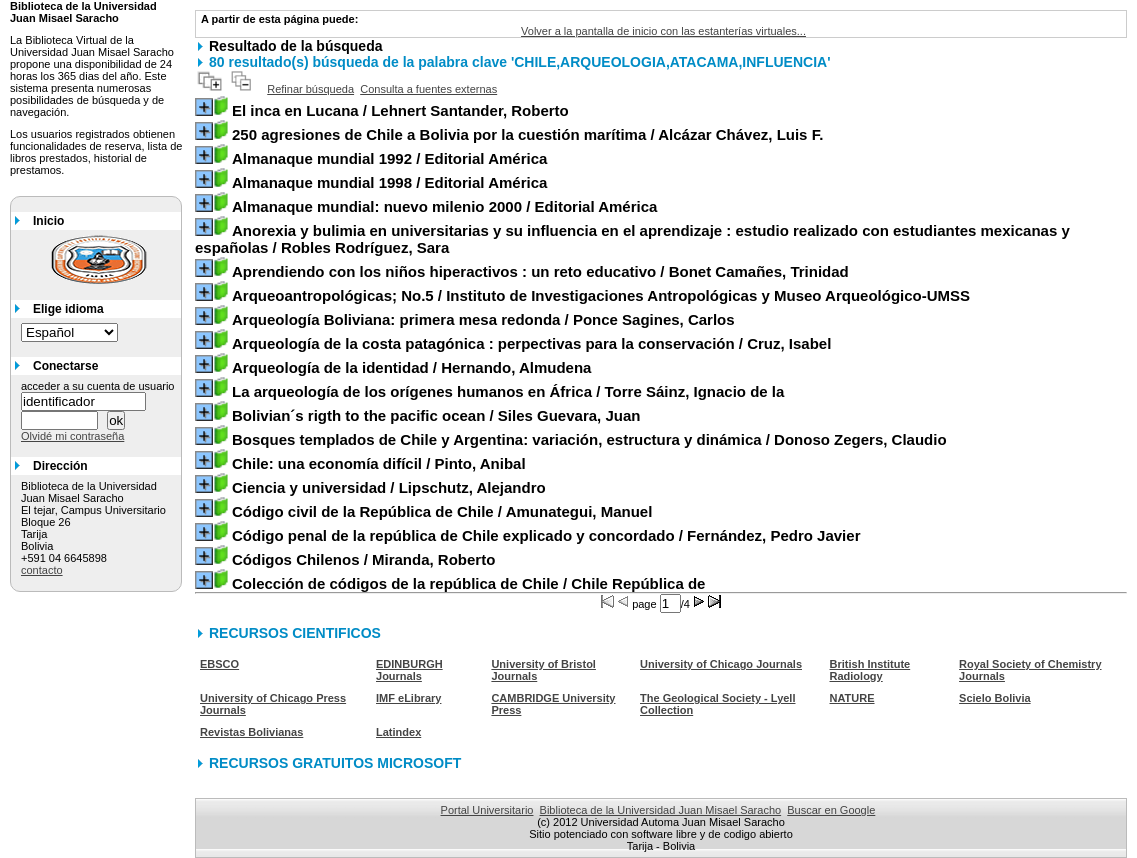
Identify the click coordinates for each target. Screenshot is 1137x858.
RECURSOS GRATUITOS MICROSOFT (335, 763)
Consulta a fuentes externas (428, 89)
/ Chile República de (468, 583)
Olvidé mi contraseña (72, 436)
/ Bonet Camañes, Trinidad (540, 271)
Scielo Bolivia (995, 698)
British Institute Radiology (870, 670)
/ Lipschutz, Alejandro (389, 487)
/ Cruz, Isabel (531, 343)
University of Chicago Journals (721, 664)
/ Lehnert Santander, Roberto (400, 110)
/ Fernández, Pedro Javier (546, 535)
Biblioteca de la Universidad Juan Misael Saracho (661, 810)
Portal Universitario (487, 810)
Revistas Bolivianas (251, 732)
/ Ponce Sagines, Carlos (483, 319)
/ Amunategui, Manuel (442, 511)
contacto (42, 570)
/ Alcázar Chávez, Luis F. (527, 134)
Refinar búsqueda (310, 89)
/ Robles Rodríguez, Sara (632, 239)
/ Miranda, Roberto (363, 559)
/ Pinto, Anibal (379, 463)
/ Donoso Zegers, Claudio (589, 439)
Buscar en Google (831, 810)
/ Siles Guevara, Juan (436, 415)
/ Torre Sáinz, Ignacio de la (508, 391)
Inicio (48, 221)
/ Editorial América (389, 158)
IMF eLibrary (408, 698)
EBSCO (219, 664)
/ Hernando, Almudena (411, 367)
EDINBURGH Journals (409, 670)
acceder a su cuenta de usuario (98, 386)
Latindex (398, 732)
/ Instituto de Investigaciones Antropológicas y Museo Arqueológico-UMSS (601, 295)
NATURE (852, 698)
